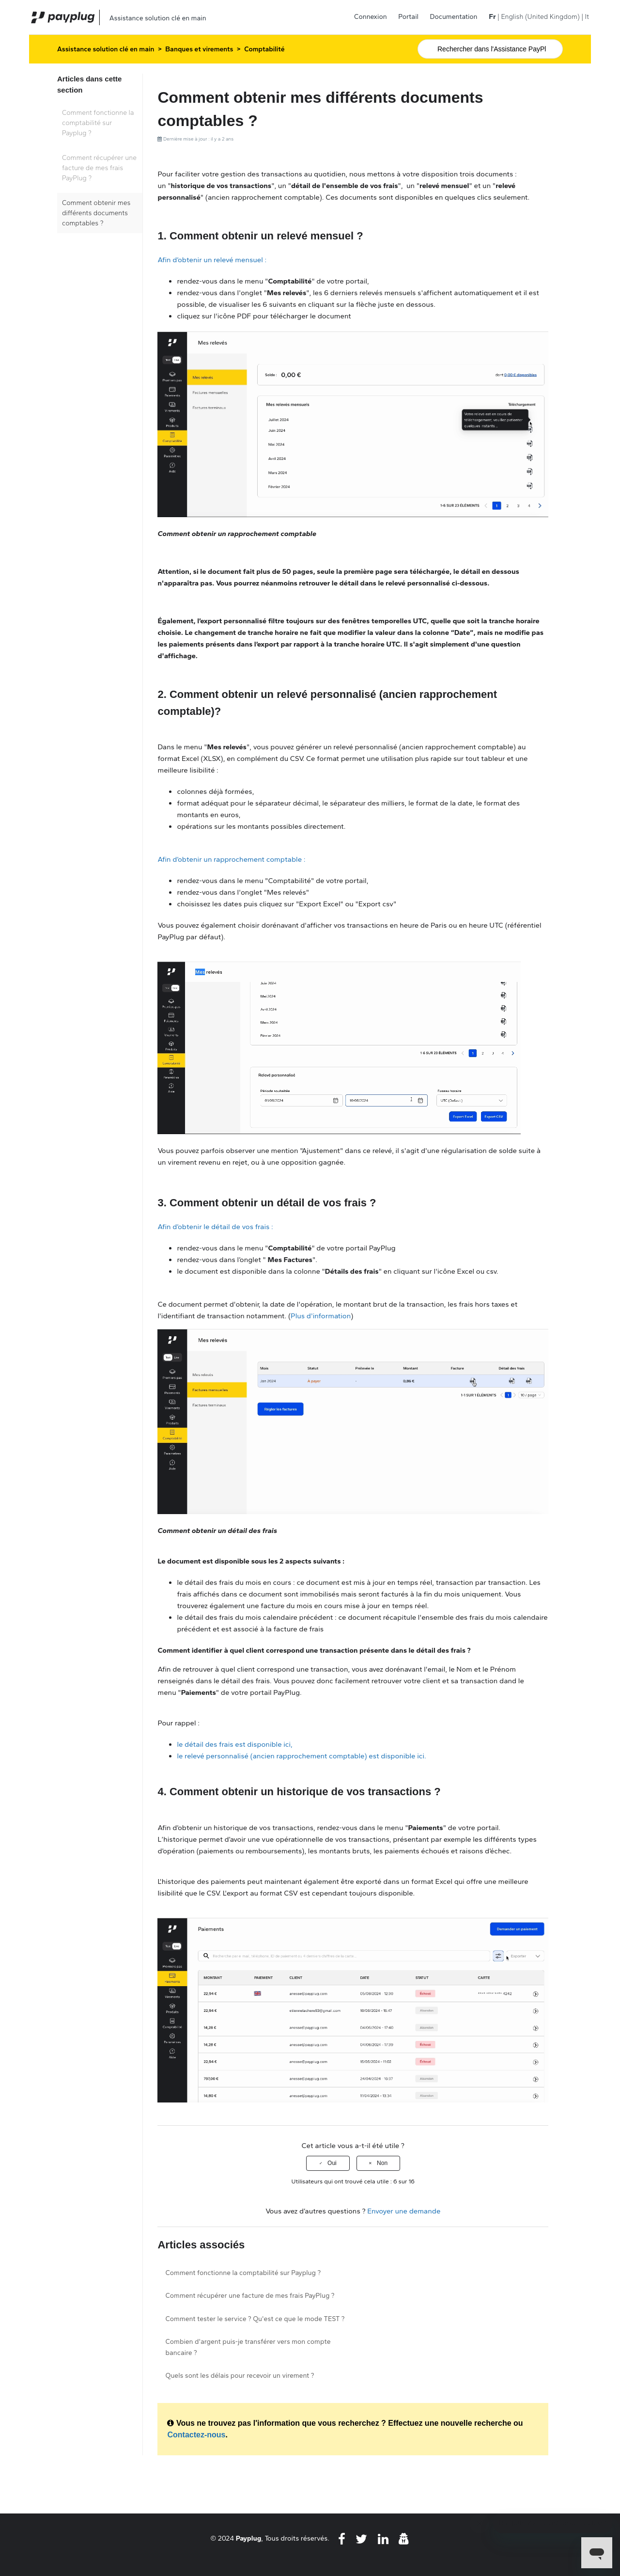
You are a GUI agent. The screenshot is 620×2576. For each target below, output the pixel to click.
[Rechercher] (490, 49)
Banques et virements (199, 49)
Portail (408, 17)
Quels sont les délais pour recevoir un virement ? (239, 2375)
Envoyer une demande (403, 2211)
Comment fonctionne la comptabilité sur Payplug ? (98, 123)
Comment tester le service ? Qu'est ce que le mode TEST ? (254, 2319)
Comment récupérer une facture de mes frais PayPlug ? (99, 168)
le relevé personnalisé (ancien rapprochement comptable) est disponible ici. (301, 1756)
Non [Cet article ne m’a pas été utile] (382, 2163)
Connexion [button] (370, 17)
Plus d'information (321, 1316)
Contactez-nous (196, 2435)
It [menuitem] (587, 17)
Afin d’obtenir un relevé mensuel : (211, 259)
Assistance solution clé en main (106, 49)
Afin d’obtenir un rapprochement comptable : (231, 859)
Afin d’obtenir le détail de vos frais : (215, 1226)
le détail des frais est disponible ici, (234, 1744)
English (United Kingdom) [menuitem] (540, 17)
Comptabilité (264, 49)
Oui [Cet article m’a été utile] (332, 2163)
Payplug (249, 2538)
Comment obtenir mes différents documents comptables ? (96, 213)
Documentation (454, 17)
